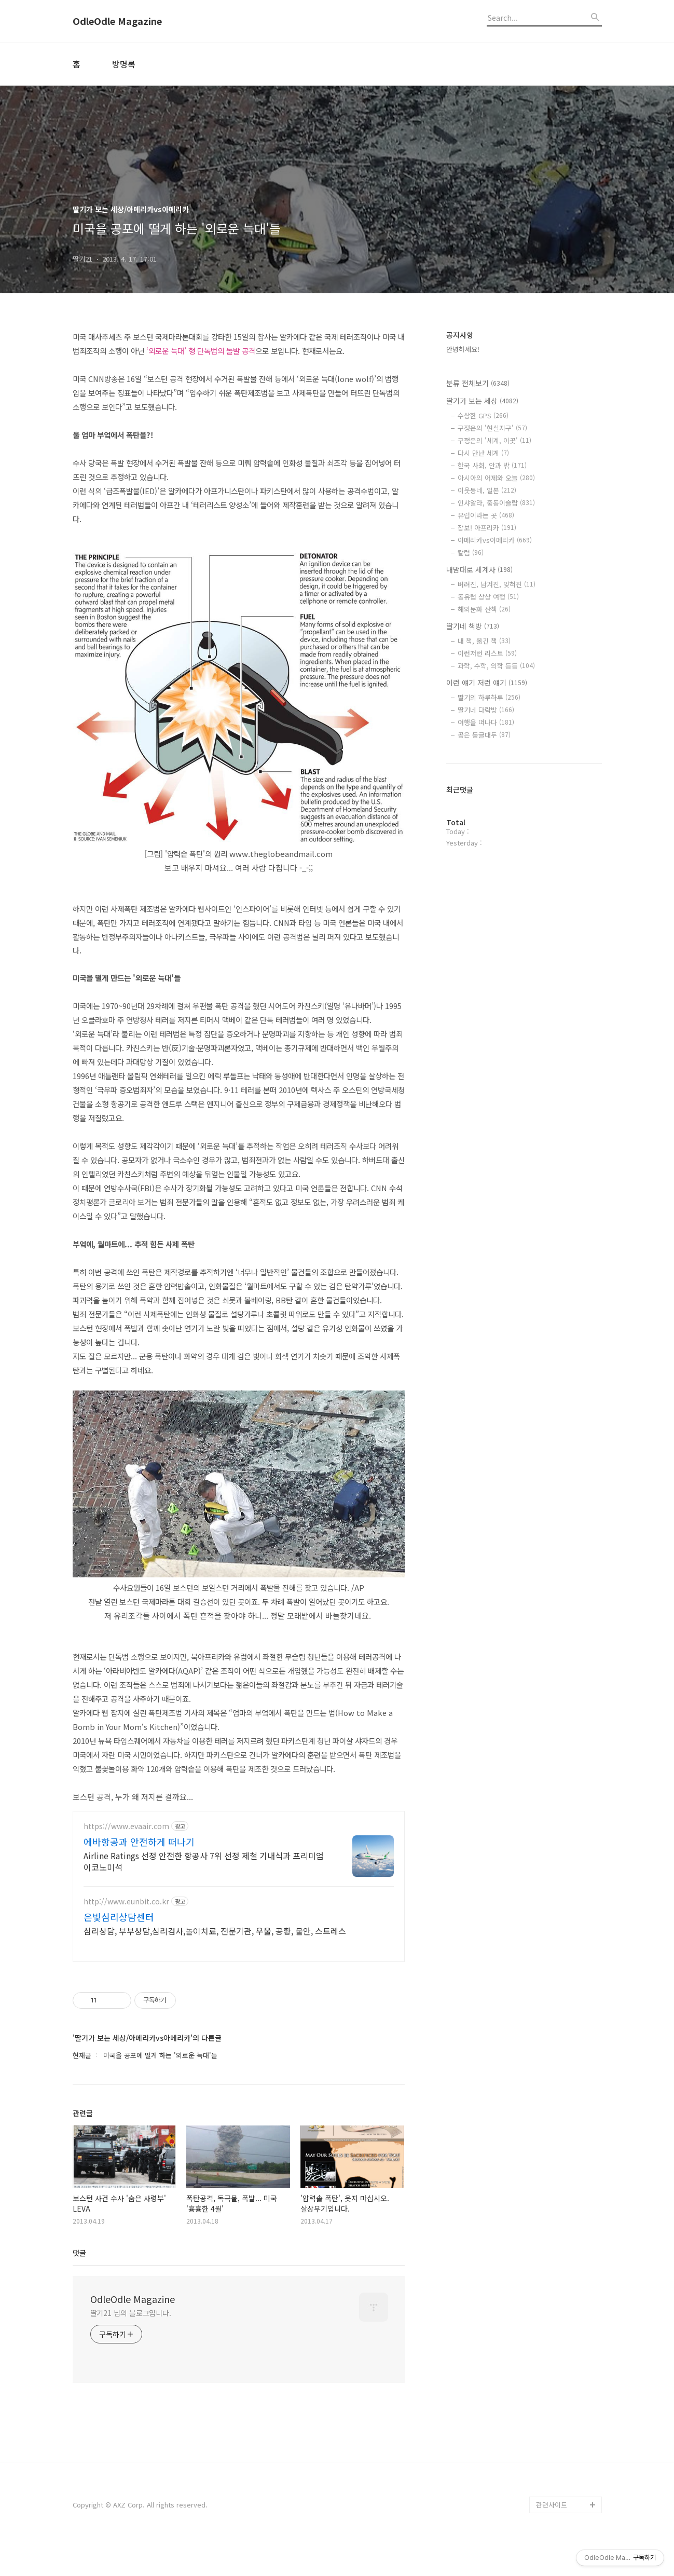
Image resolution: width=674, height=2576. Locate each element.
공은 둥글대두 (484, 735)
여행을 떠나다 (486, 722)
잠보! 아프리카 (487, 528)
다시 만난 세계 (483, 453)
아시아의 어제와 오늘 (496, 478)
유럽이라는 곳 (486, 515)
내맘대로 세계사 (479, 569)
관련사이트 (551, 2535)
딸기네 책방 (472, 626)
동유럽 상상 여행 (488, 597)
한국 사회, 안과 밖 (492, 465)
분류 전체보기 (478, 383)
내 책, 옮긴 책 (484, 641)
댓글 (79, 2283)
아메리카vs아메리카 (495, 540)
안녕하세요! (462, 349)
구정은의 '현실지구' (492, 428)
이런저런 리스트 (487, 653)
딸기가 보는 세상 (482, 401)
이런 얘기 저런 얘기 (486, 682)
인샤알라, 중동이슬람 (496, 503)
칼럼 (471, 552)
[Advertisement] (239, 1901)
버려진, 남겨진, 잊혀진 (496, 584)
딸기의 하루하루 (489, 697)
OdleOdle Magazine (117, 21)
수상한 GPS (483, 415)
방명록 (123, 64)
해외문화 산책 (484, 609)
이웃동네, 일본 (487, 490)
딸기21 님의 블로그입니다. (131, 2343)
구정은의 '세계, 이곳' (494, 440)
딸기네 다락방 (486, 710)
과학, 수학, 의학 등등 (496, 666)
